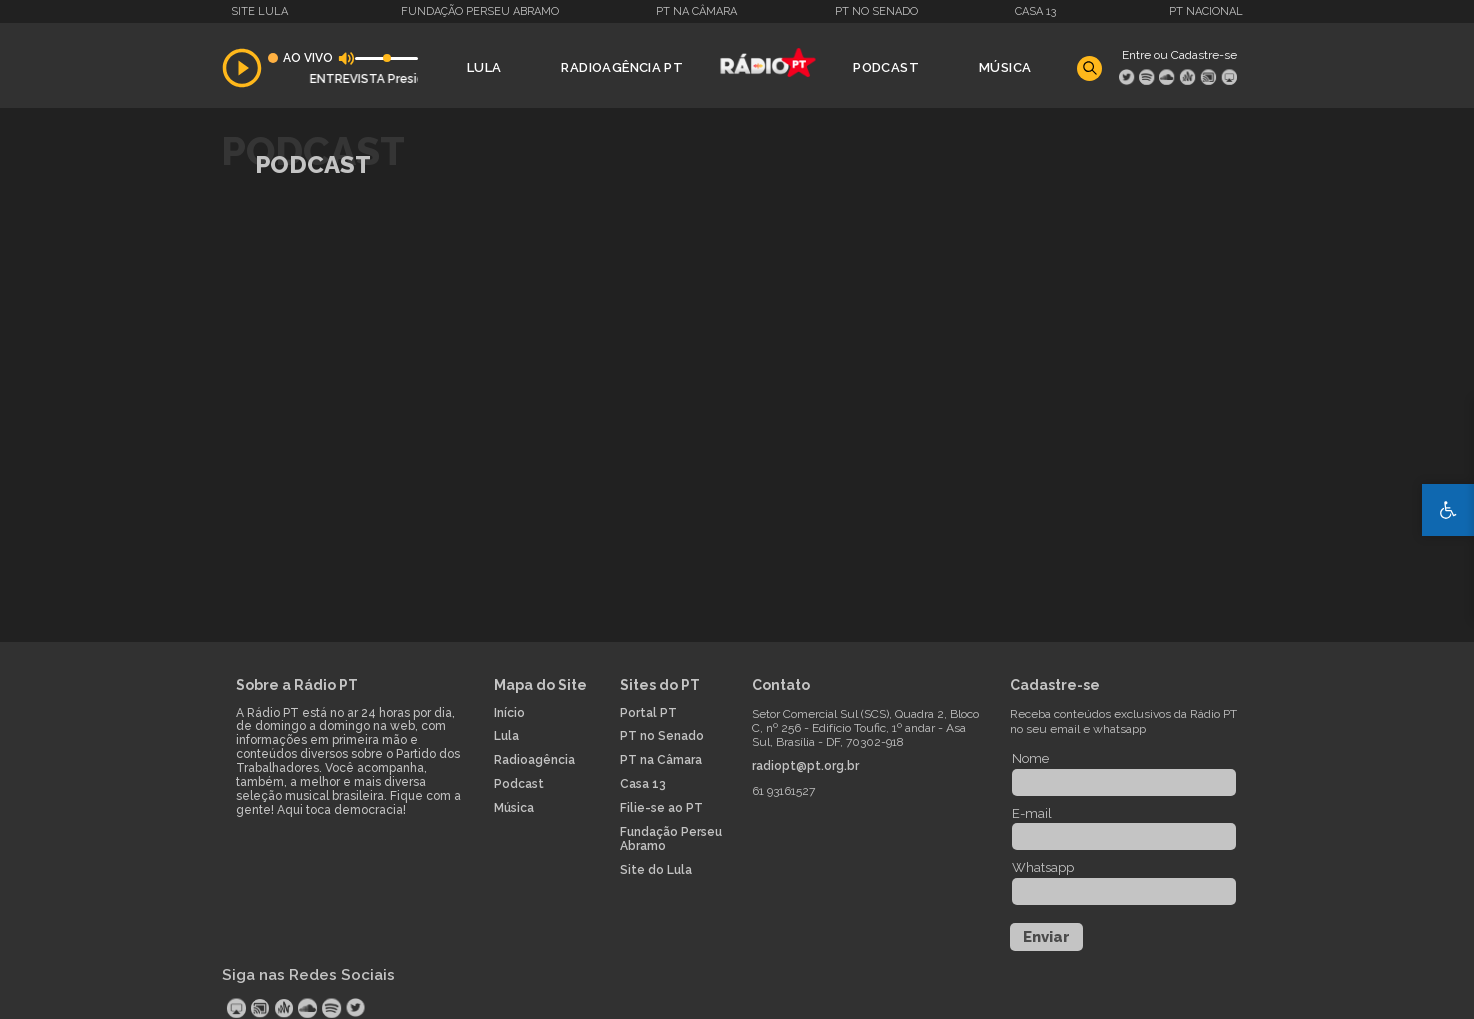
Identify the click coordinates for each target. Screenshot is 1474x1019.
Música (1005, 67)
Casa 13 (1035, 11)
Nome (1030, 758)
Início (509, 713)
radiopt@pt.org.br (805, 766)
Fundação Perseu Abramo (480, 11)
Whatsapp (1043, 867)
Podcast (886, 67)
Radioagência (534, 760)
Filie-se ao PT (661, 808)
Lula (484, 67)
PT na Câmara (696, 11)
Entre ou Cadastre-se (1179, 55)
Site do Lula (656, 870)
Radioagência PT (622, 67)
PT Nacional (1206, 11)
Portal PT (648, 713)
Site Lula (259, 11)
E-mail (1032, 813)
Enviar (1046, 937)
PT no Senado (876, 11)
